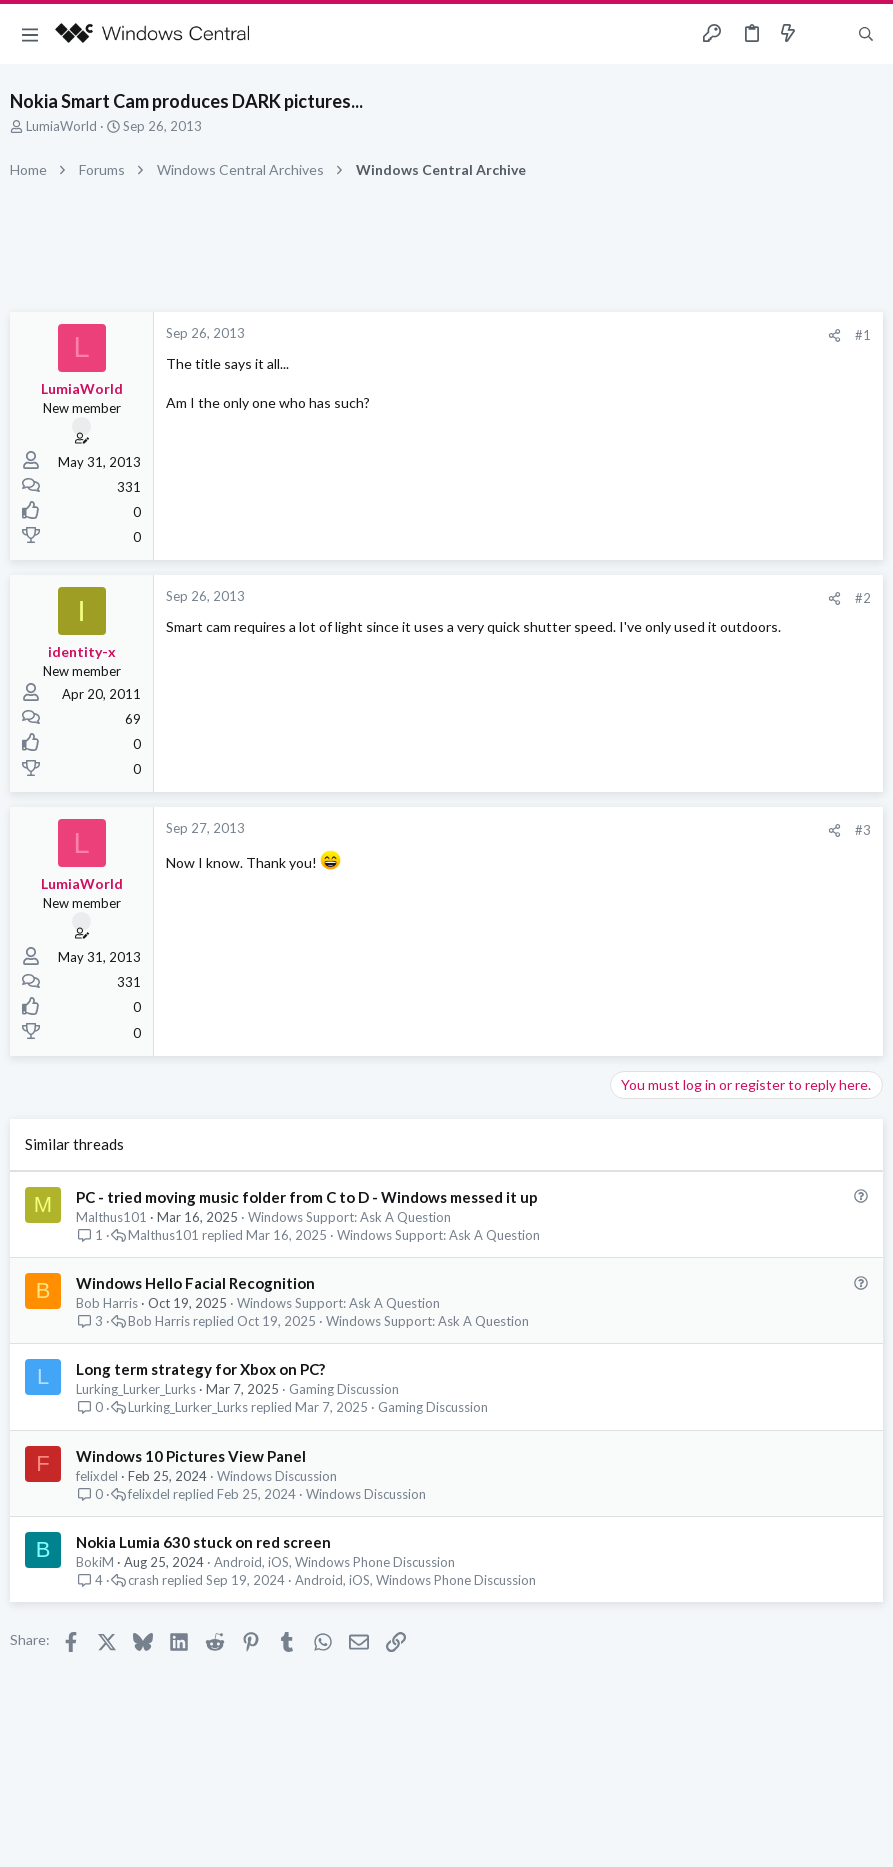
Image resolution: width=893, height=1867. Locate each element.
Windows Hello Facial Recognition (195, 1283)
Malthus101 (111, 1217)
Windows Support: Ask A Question (349, 1217)
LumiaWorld (61, 126)
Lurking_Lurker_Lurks (136, 1389)
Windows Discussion (277, 1476)
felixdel (97, 1476)
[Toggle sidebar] (827, 34)
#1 (863, 335)
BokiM (95, 1562)
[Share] (834, 335)
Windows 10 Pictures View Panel (191, 1456)
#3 (863, 830)
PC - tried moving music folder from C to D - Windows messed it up (307, 1197)
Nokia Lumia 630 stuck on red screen (203, 1542)
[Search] (866, 34)
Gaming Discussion (344, 1389)
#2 (863, 598)
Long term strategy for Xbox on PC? (200, 1369)
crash (143, 1580)
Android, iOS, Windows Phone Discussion (334, 1562)
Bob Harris (107, 1303)
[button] (30, 34)
